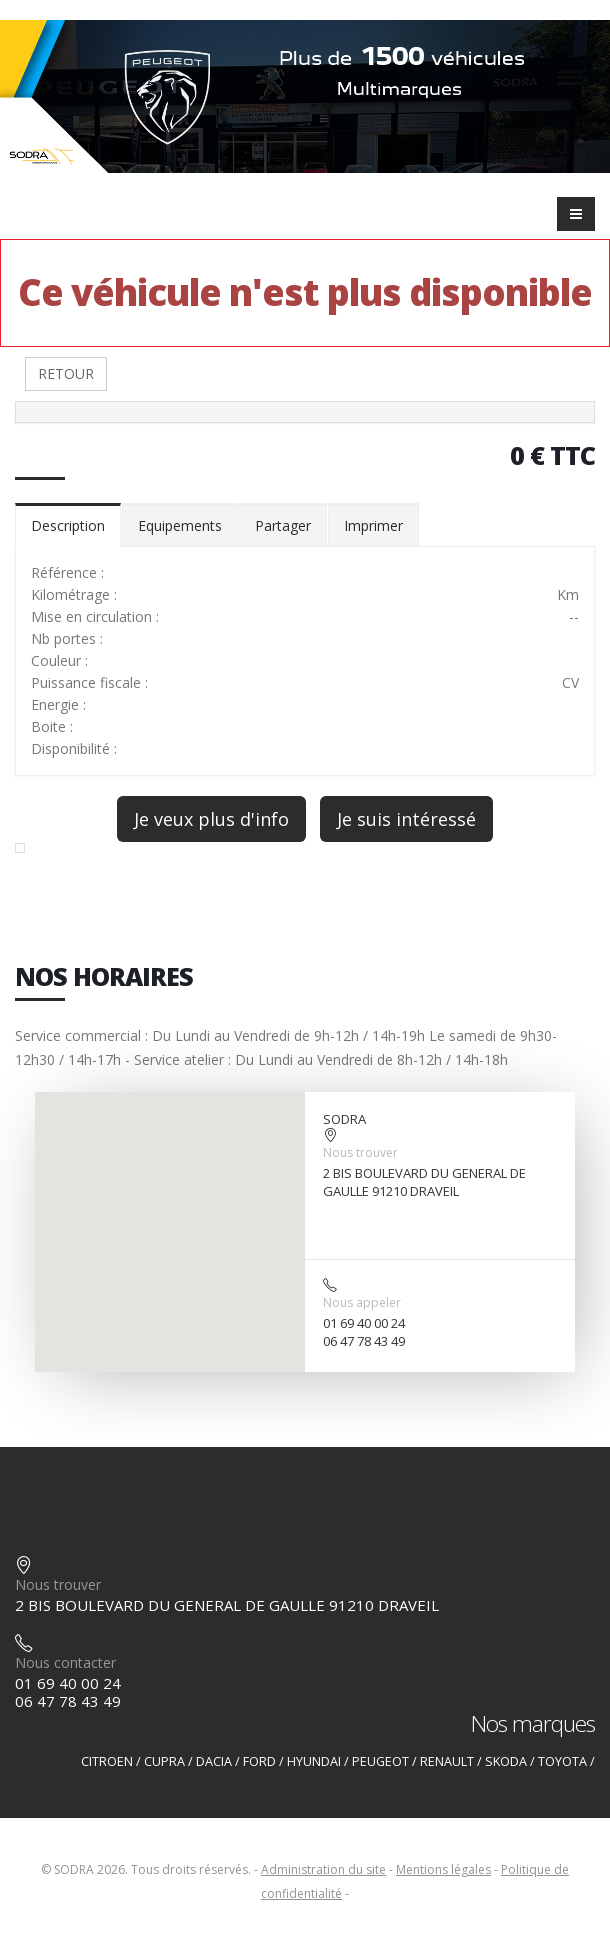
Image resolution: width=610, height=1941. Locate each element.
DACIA (214, 1761)
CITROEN (107, 1761)
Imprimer (373, 525)
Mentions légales (443, 1869)
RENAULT (447, 1761)
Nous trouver (360, 1152)
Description (68, 525)
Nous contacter (65, 1662)
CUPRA (164, 1761)
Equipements (180, 525)
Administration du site (323, 1869)
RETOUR (66, 373)
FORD (259, 1761)
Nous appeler (362, 1302)
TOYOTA (562, 1761)
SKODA (506, 1761)
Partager (283, 525)
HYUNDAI (314, 1761)
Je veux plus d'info (211, 819)
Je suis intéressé (406, 819)
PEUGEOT (380, 1761)
